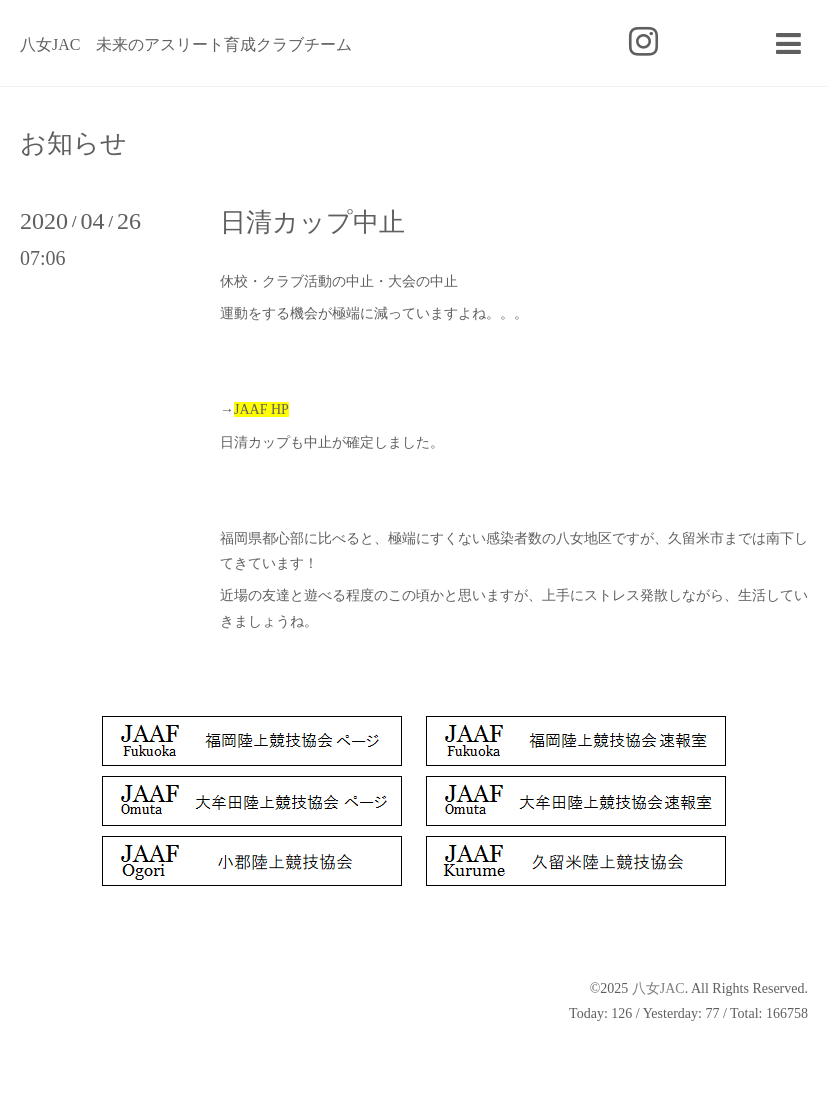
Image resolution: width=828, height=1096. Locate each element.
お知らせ (73, 144)
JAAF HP (261, 409)
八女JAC (658, 988)
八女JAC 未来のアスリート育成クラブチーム (186, 44)
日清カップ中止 (312, 222)
